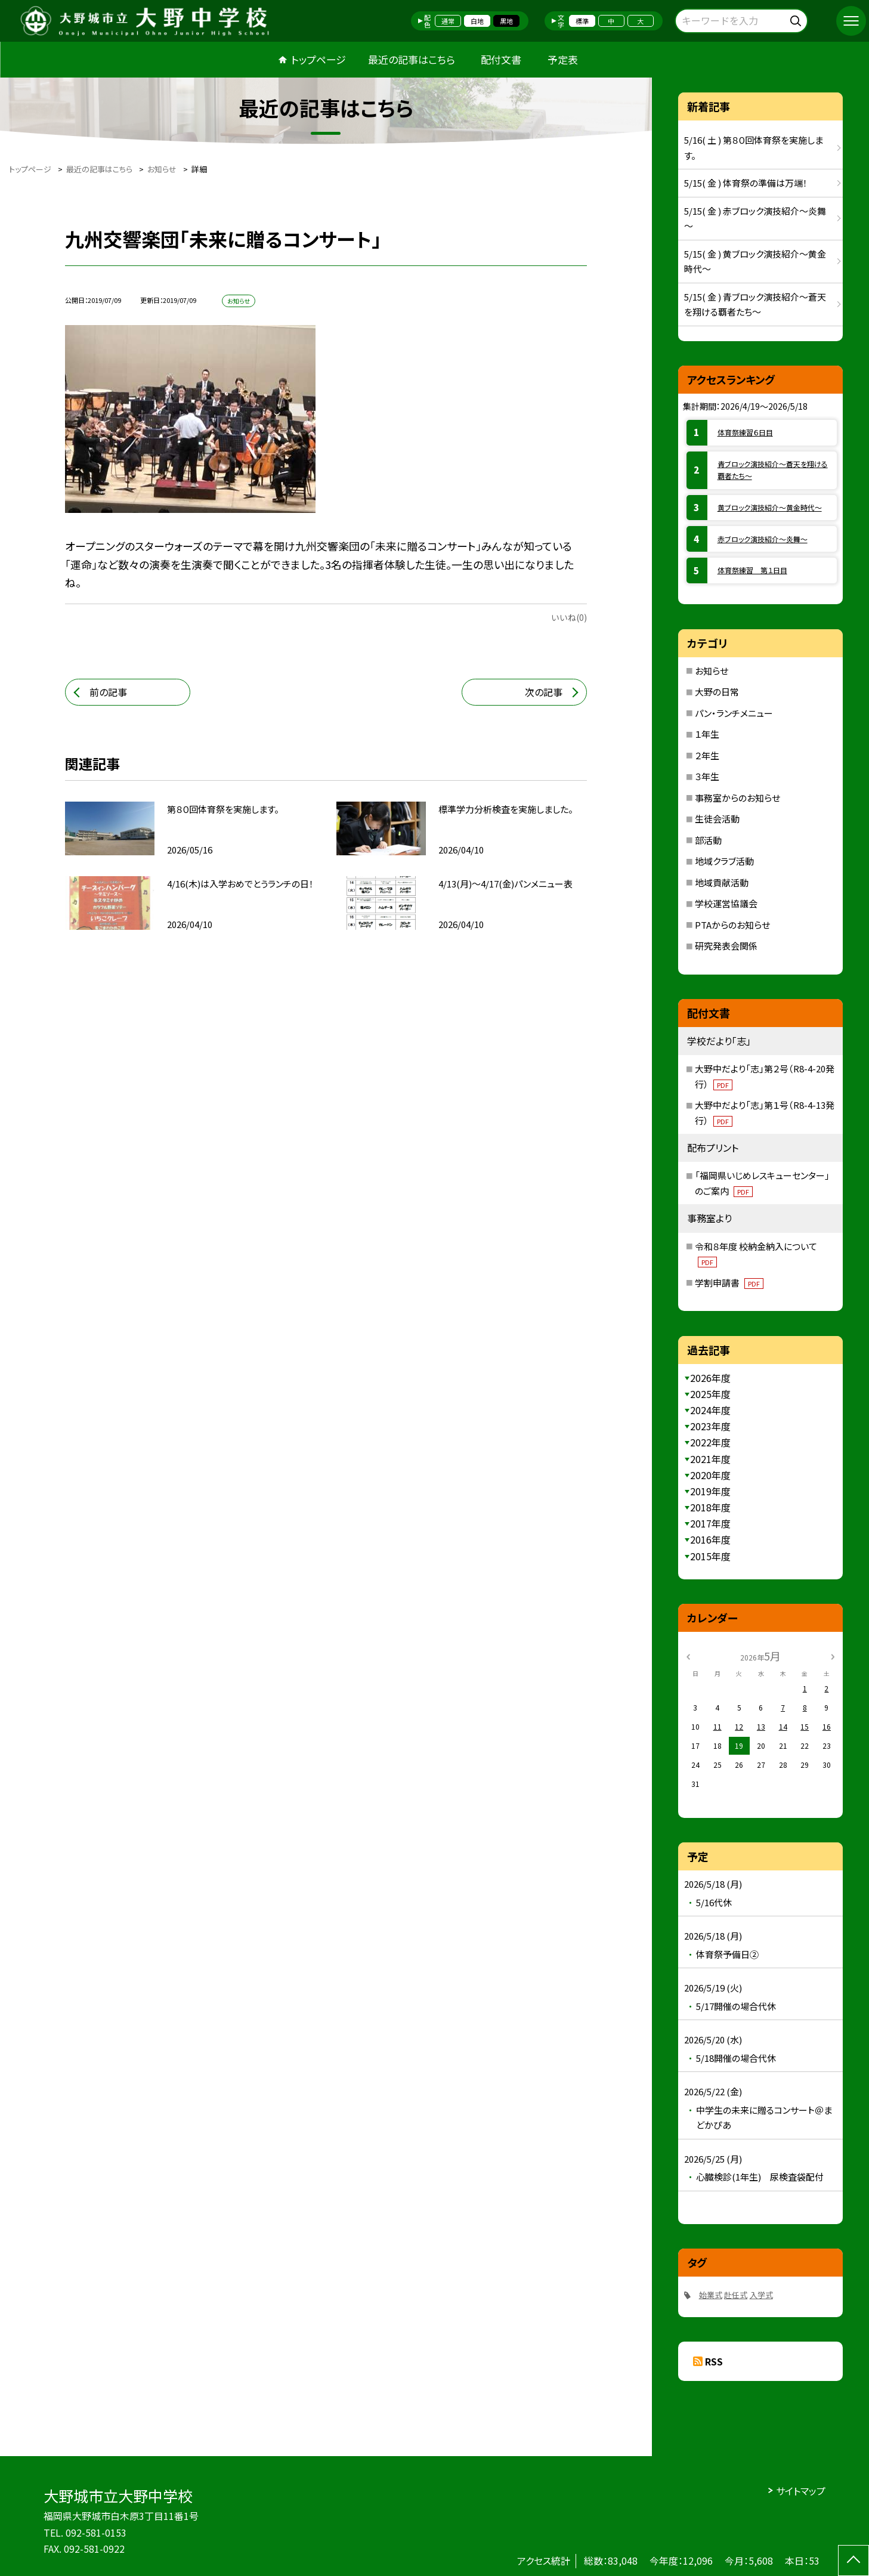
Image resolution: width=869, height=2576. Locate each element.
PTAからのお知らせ (732, 925)
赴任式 (735, 2294)
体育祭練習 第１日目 (752, 570)
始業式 (710, 2294)
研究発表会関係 (726, 945)
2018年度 (710, 1507)
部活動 (708, 840)
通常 (447, 21)
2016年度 (710, 1539)
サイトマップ (800, 2491)
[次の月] (832, 1655)
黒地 (506, 21)
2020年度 (710, 1475)
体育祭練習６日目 (745, 432)
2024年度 (710, 1410)
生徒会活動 (717, 818)
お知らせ (711, 670)
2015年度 (710, 1556)
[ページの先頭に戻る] (853, 2560)
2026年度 (710, 1378)
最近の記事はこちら (411, 59)
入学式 (761, 2294)
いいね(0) (569, 617)
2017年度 (710, 1523)
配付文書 (501, 59)
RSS (714, 2361)
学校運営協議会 (726, 903)
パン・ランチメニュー (734, 713)
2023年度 (710, 1426)
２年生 (707, 755)
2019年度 (710, 1491)
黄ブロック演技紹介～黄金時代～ (770, 507)
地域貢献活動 (722, 882)
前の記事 (108, 692)
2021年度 (710, 1459)
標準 (582, 21)
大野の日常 (717, 691)
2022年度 (710, 1442)
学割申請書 (729, 1282)
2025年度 (710, 1394)
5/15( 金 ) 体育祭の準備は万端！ (746, 183)
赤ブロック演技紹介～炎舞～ (763, 539)
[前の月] (687, 1655)
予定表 (563, 59)
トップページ (318, 59)
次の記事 (543, 692)
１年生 (707, 734)
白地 (477, 21)
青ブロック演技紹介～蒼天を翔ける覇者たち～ (773, 470)
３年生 (707, 776)
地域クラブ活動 (724, 861)
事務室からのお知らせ (737, 797)
